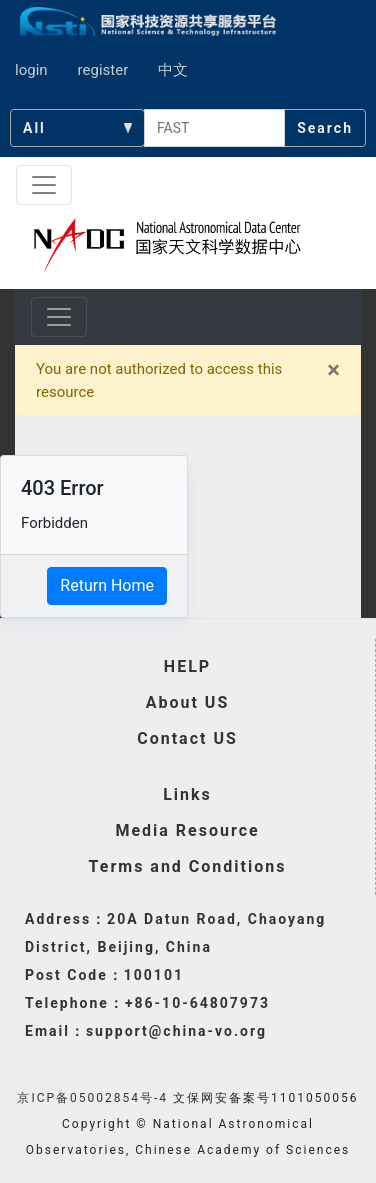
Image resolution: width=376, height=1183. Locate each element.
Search (325, 128)
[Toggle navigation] (44, 185)
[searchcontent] (214, 128)
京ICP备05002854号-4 (92, 1098)
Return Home (107, 585)
